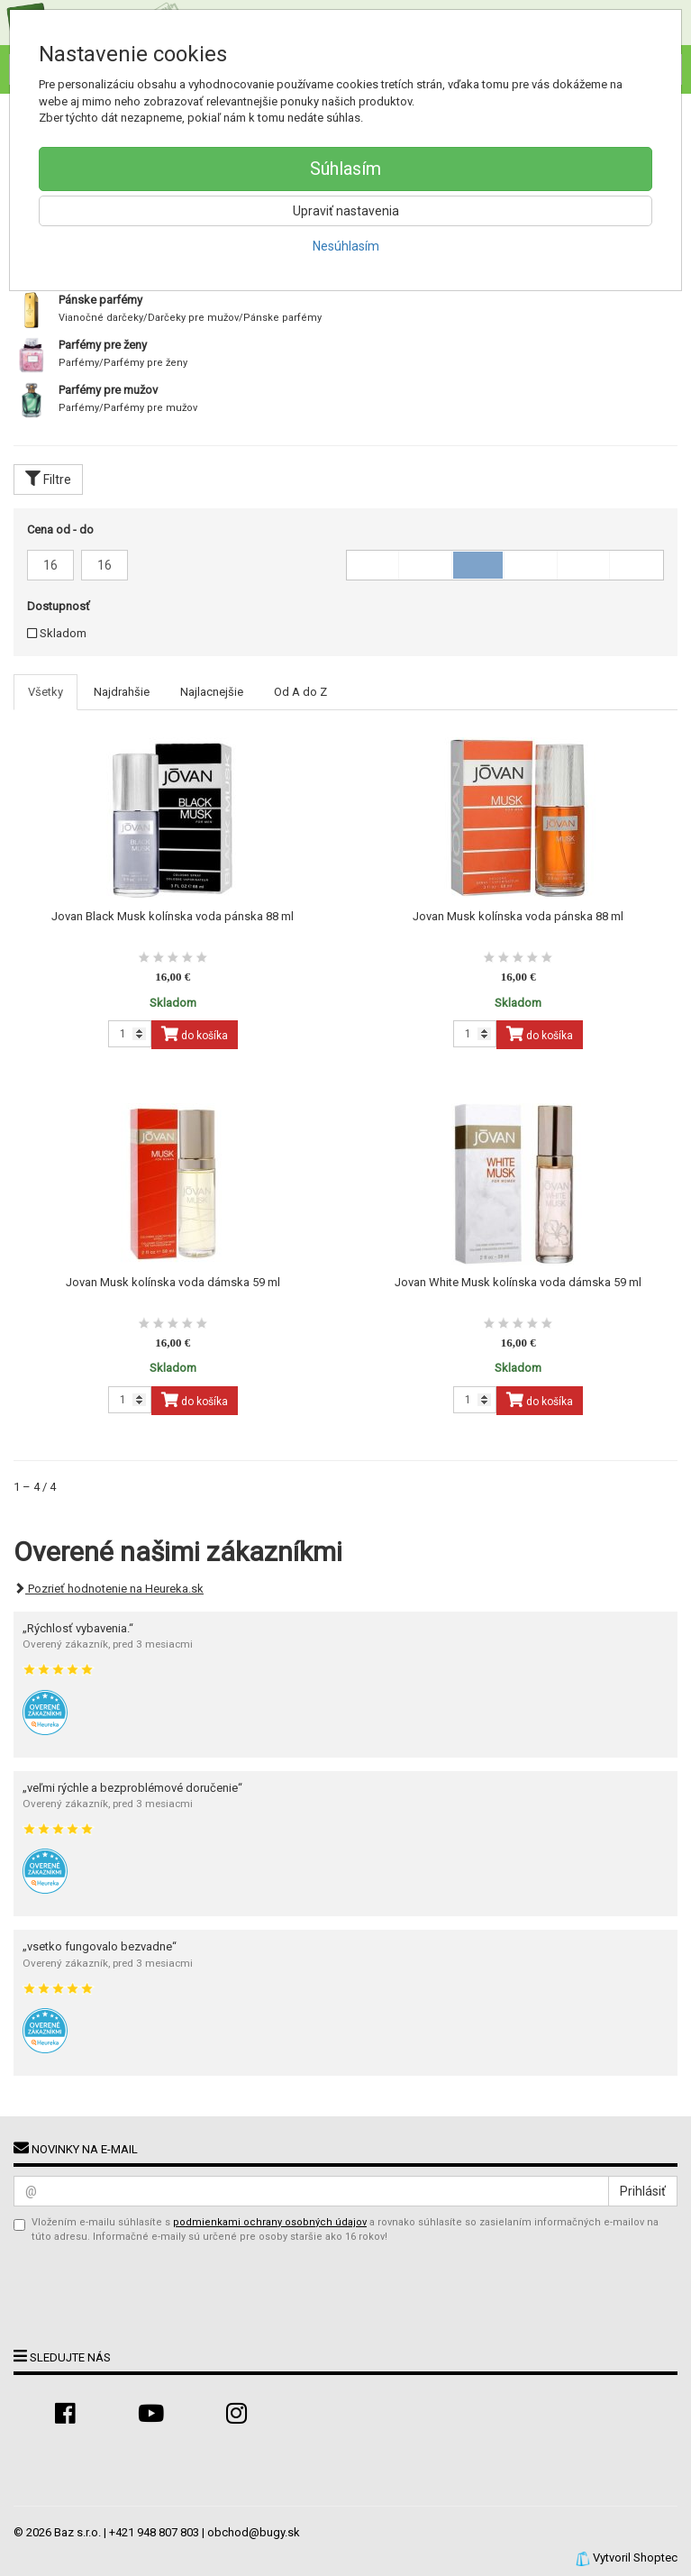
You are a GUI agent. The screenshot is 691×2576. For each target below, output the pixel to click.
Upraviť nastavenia (346, 211)
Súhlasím (345, 168)
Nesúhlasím (346, 246)
